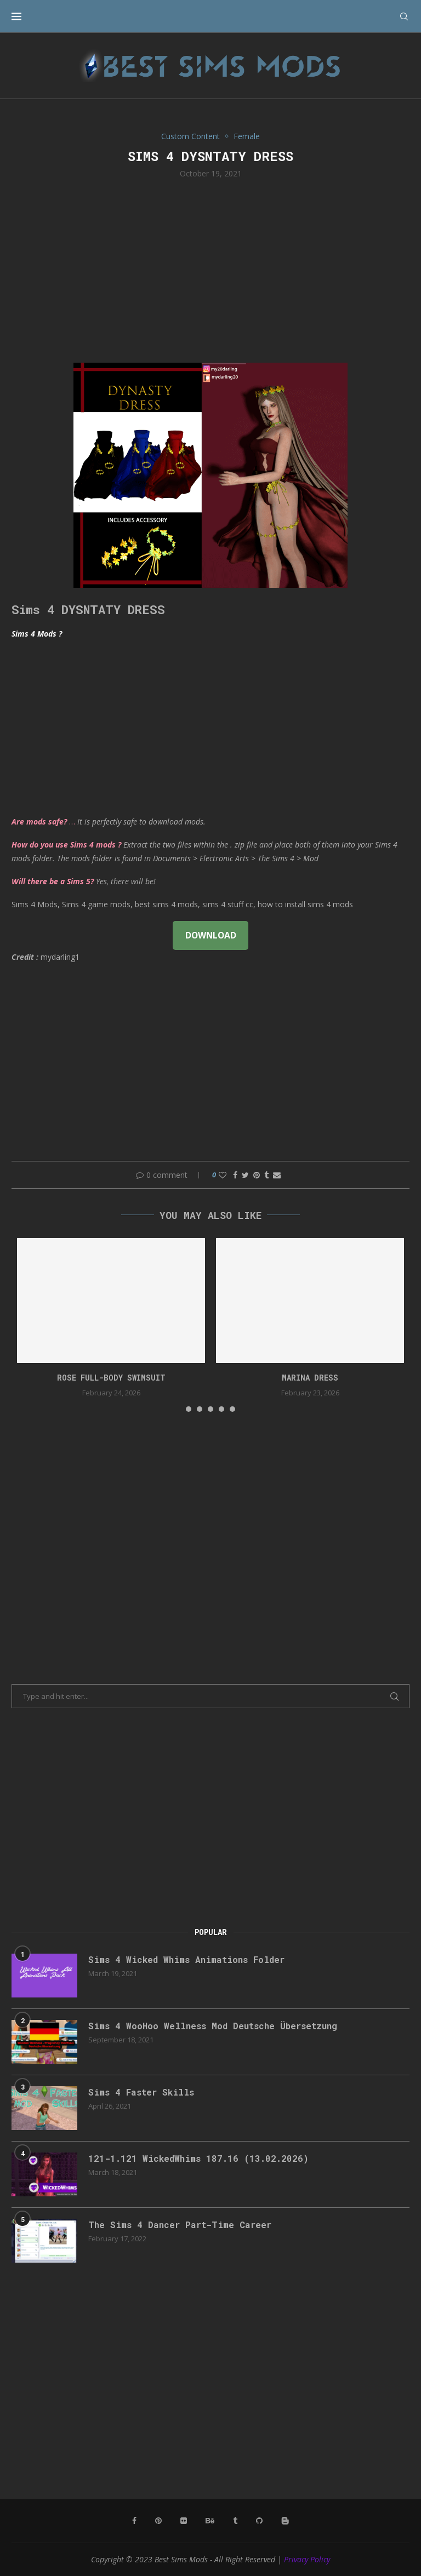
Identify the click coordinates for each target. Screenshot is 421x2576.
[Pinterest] (158, 2520)
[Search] (404, 16)
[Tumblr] (235, 2520)
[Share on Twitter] (245, 1175)
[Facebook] (134, 2520)
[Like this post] (222, 1175)
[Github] (259, 2520)
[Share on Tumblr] (266, 1175)
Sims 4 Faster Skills (141, 2092)
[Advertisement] (210, 269)
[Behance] (210, 2520)
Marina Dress (310, 1377)
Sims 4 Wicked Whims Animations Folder (186, 1959)
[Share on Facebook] (235, 1175)
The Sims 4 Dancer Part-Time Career (179, 2224)
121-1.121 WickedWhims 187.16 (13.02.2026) (198, 2158)
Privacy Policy (307, 2559)
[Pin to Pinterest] (256, 1175)
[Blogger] (285, 2520)
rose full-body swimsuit (111, 1377)
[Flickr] (183, 2520)
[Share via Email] (277, 1175)
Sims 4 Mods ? (37, 633)
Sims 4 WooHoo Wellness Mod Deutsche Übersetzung (212, 2025)
